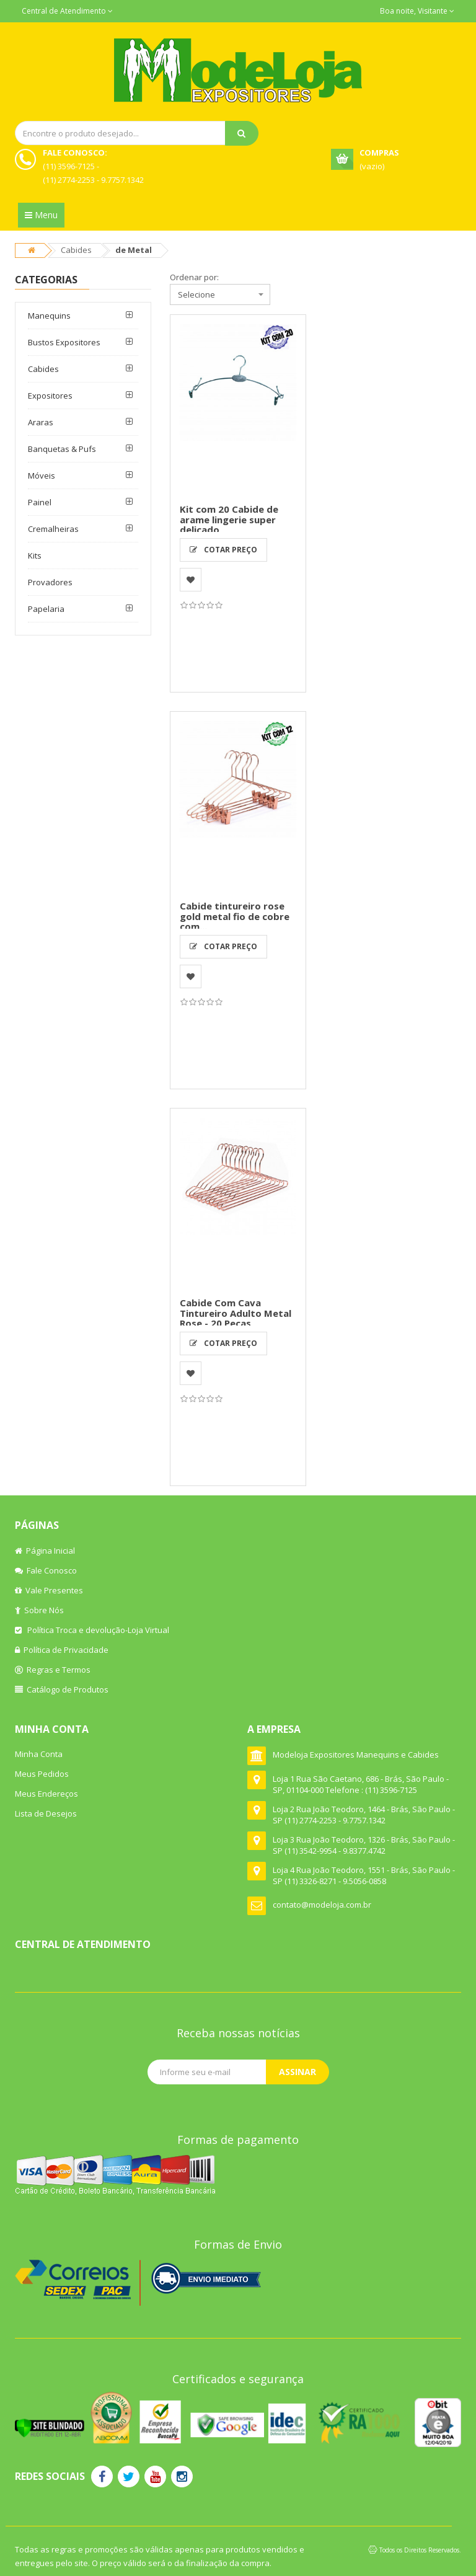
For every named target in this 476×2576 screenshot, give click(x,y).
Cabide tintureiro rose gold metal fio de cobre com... (234, 916)
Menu (41, 215)
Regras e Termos (52, 1669)
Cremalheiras (53, 528)
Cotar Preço (223, 549)
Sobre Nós (39, 1610)
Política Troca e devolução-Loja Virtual (92, 1629)
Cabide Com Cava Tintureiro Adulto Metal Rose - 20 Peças (235, 1312)
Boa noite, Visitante (417, 11)
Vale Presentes (49, 1590)
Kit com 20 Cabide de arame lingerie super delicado (229, 519)
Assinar (297, 2072)
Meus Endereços (46, 1793)
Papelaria (46, 608)
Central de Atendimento (67, 11)
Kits (35, 555)
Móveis (41, 475)
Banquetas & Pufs (62, 448)
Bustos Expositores (64, 342)
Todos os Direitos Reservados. (420, 2550)
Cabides (76, 249)
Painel (39, 502)
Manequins (49, 315)
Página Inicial (45, 1550)
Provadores (50, 582)
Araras (40, 422)
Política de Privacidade (61, 1649)
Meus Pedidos (42, 1773)
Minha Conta (39, 1753)
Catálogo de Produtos (61, 1689)
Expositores (50, 395)
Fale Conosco (46, 1570)
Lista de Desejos (46, 1813)
